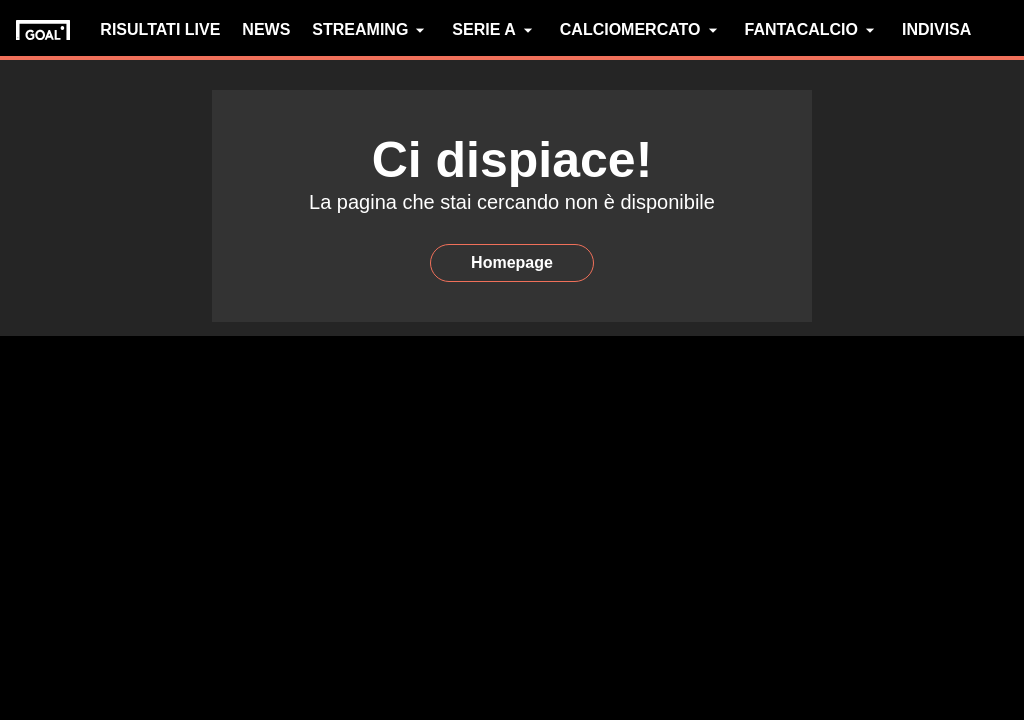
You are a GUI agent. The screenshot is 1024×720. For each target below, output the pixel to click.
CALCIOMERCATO (641, 30)
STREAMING (371, 30)
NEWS (266, 29)
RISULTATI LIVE (160, 29)
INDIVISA (936, 29)
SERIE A (494, 30)
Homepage (512, 262)
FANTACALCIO (812, 30)
